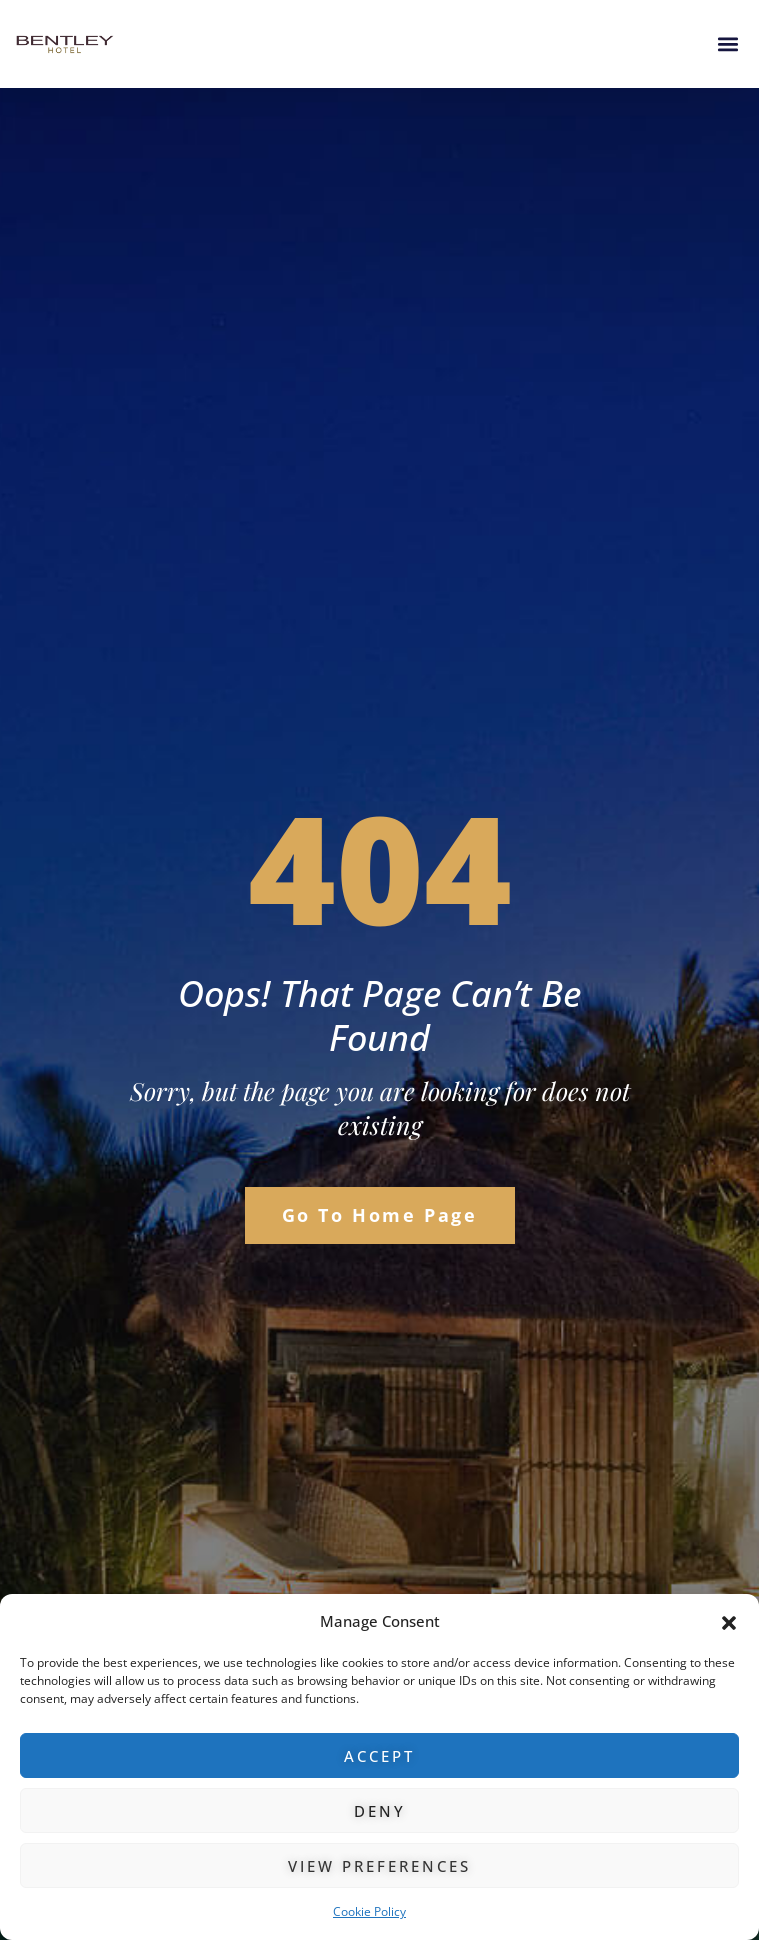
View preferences (379, 1866)
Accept (379, 1756)
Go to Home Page (380, 1215)
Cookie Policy (369, 1911)
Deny (380, 1811)
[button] (729, 1622)
